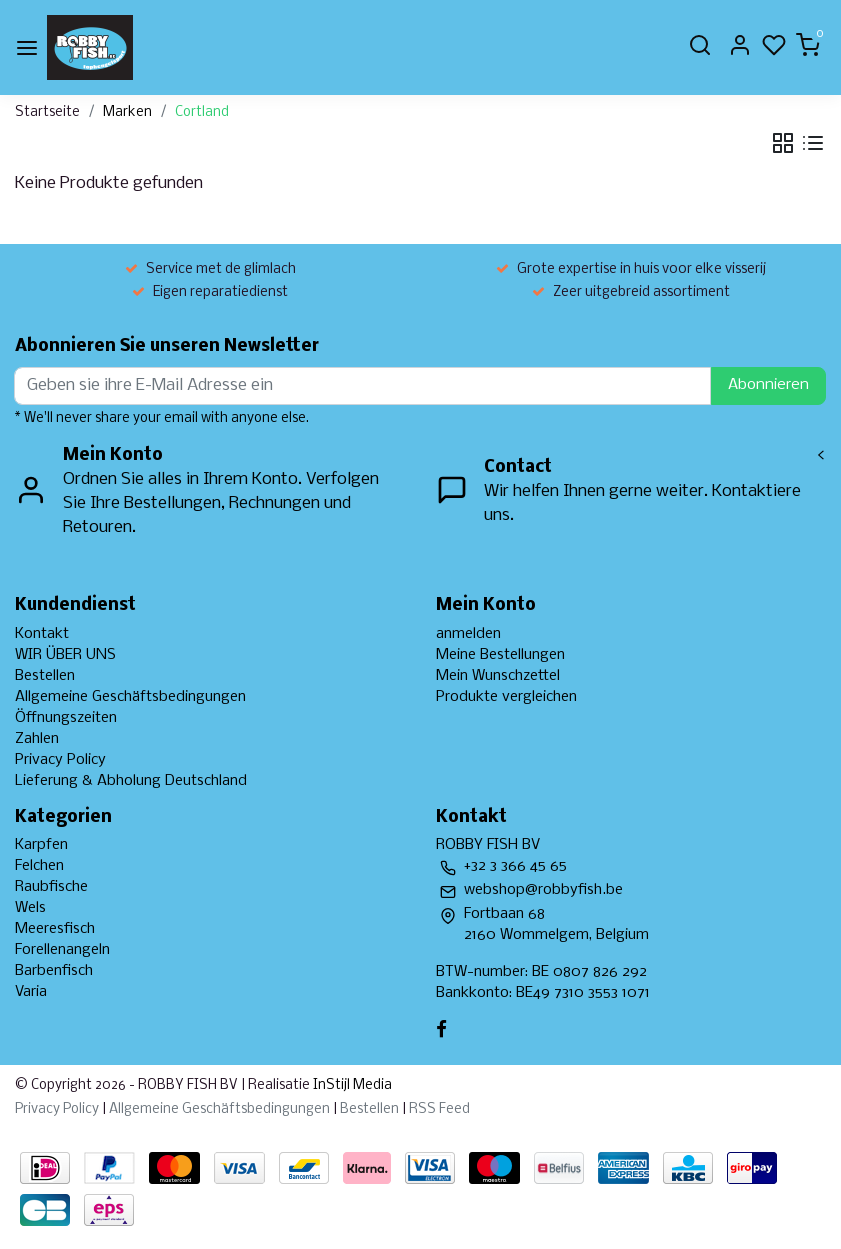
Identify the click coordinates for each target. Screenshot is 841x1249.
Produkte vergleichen (506, 697)
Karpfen (41, 845)
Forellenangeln (62, 950)
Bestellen (45, 676)
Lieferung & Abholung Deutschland (131, 781)
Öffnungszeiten (66, 718)
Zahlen (37, 739)
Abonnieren (768, 385)
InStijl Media (351, 1085)
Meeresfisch (55, 929)
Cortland (202, 112)
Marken (127, 112)
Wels (30, 908)
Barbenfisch (54, 971)
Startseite (47, 112)
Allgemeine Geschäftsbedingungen (130, 697)
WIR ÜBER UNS (65, 655)
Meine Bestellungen (500, 655)
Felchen (39, 866)
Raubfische (51, 887)
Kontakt (42, 634)
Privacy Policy (60, 760)
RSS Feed (439, 1109)
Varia (31, 992)
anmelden (468, 634)
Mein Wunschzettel (498, 676)
